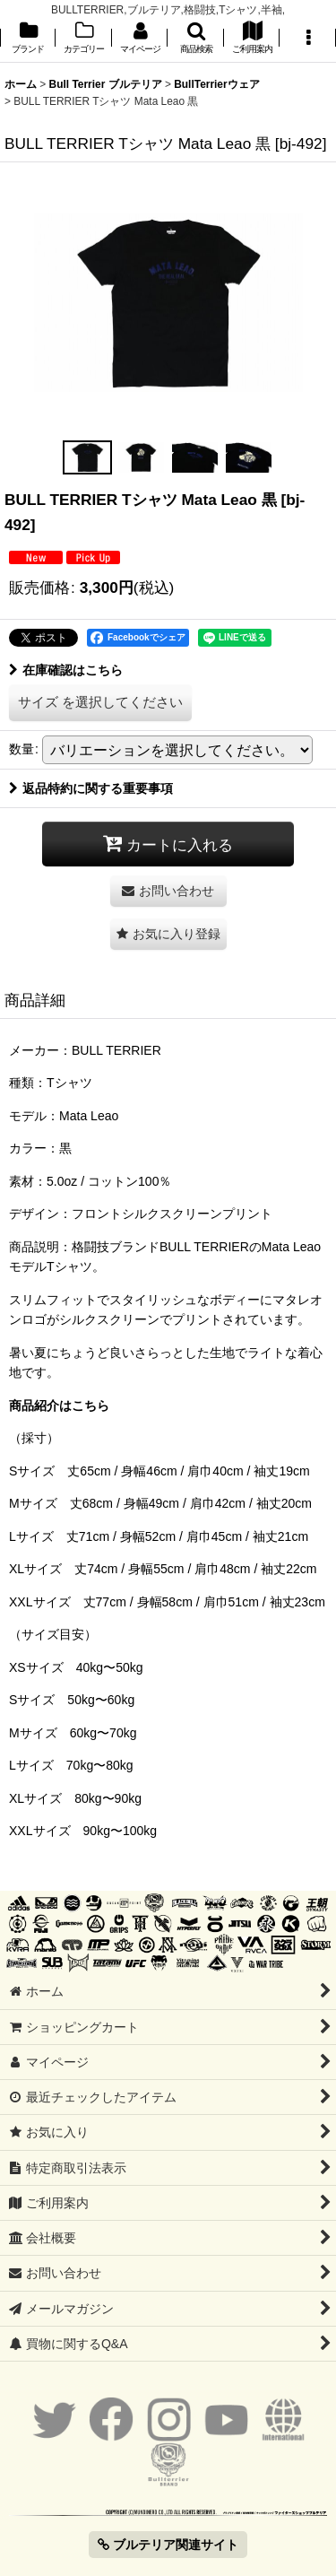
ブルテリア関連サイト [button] (168, 2544)
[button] (195, 39)
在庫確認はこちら (66, 670)
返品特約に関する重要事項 (91, 788)
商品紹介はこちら (59, 1405)
